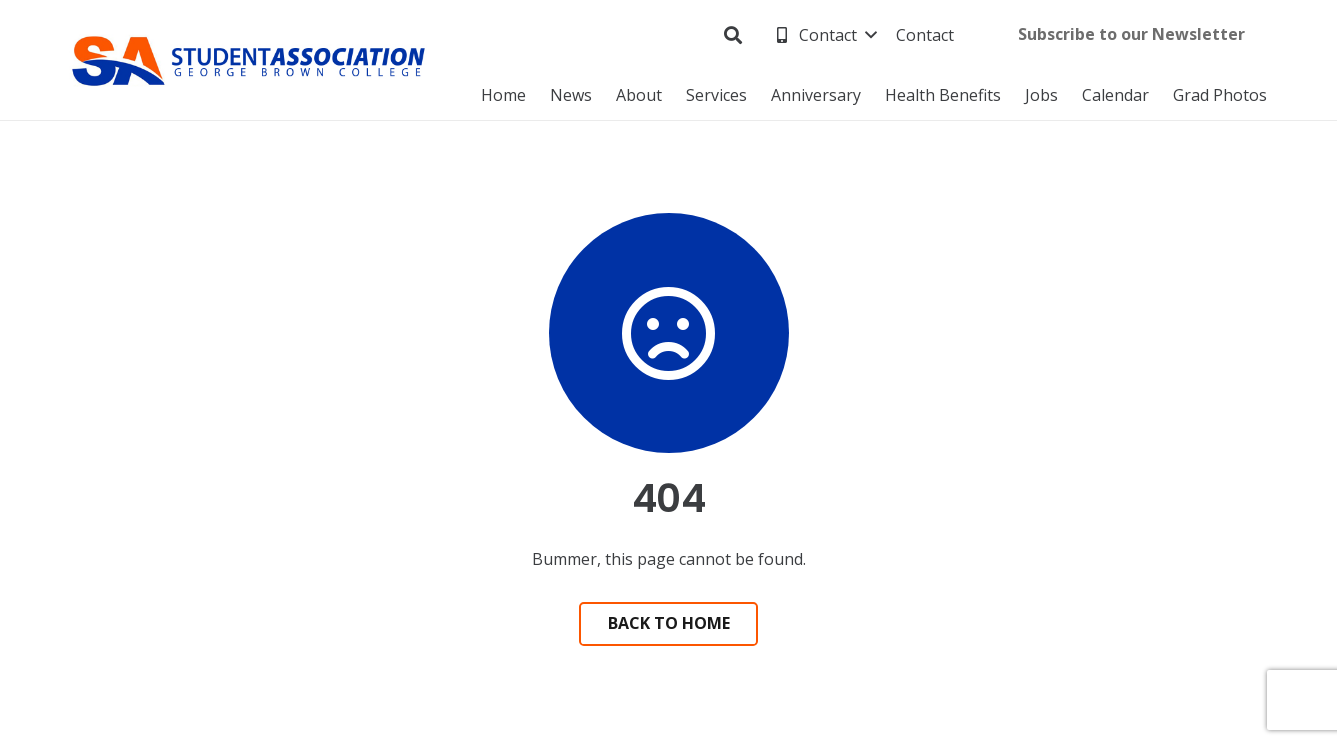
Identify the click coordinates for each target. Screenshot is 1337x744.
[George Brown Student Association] (249, 60)
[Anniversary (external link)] (816, 95)
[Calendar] (1115, 95)
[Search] (733, 35)
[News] (571, 95)
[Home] (503, 95)
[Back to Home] (669, 624)
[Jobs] (1041, 95)
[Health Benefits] (943, 95)
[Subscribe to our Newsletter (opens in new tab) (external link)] (1131, 35)
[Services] (716, 95)
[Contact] (824, 35)
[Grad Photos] (1220, 95)
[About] (639, 95)
